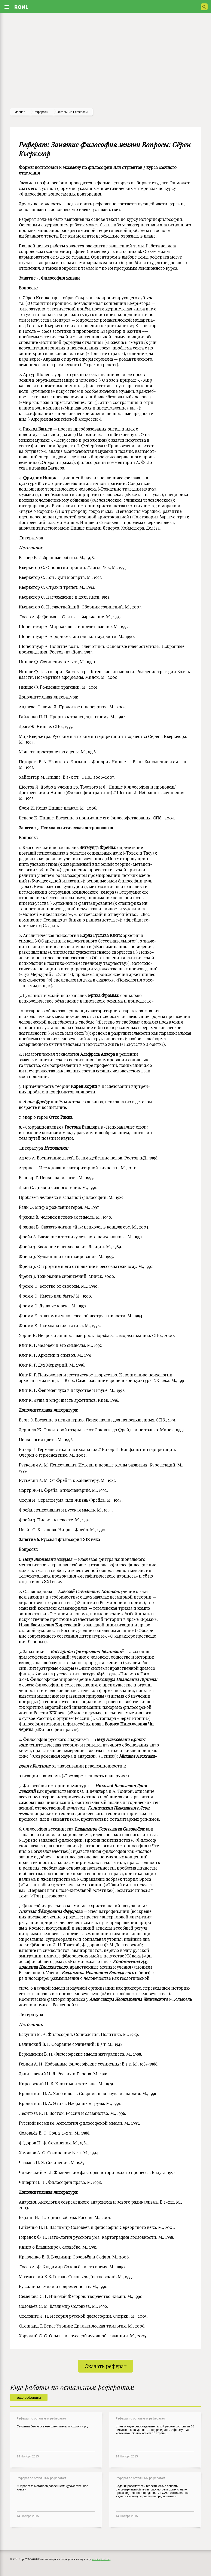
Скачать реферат (105, 2366)
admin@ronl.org (101, 2559)
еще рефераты (29, 2397)
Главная (19, 112)
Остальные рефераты (72, 112)
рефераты (41, 112)
